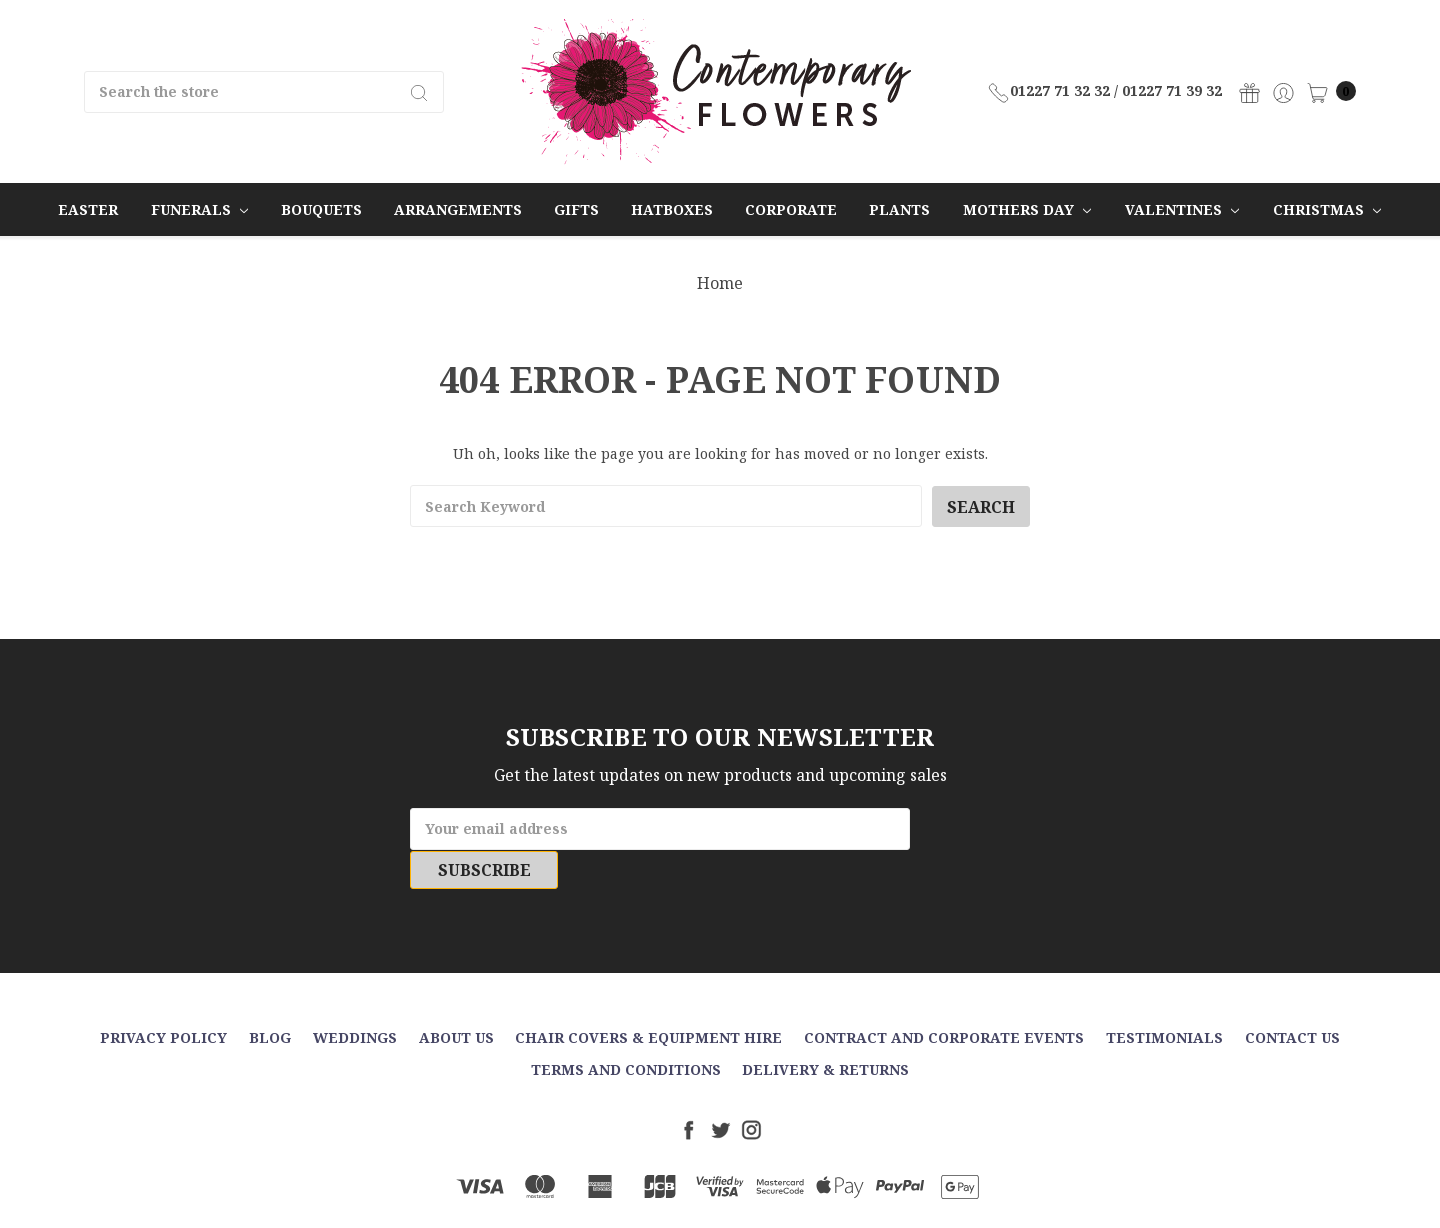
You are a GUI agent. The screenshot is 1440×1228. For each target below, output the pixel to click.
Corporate (791, 209)
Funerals (199, 209)
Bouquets (321, 209)
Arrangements (458, 209)
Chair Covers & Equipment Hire (648, 998)
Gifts (576, 209)
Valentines (1182, 209)
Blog (270, 998)
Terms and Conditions (626, 1030)
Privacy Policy (163, 998)
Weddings (355, 998)
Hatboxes (672, 209)
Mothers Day (1027, 209)
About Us (456, 998)
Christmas (1327, 209)
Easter (88, 209)
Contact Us (1292, 998)
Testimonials (1164, 998)
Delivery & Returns (825, 1030)
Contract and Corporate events (944, 998)
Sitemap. (816, 1196)
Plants (899, 209)
